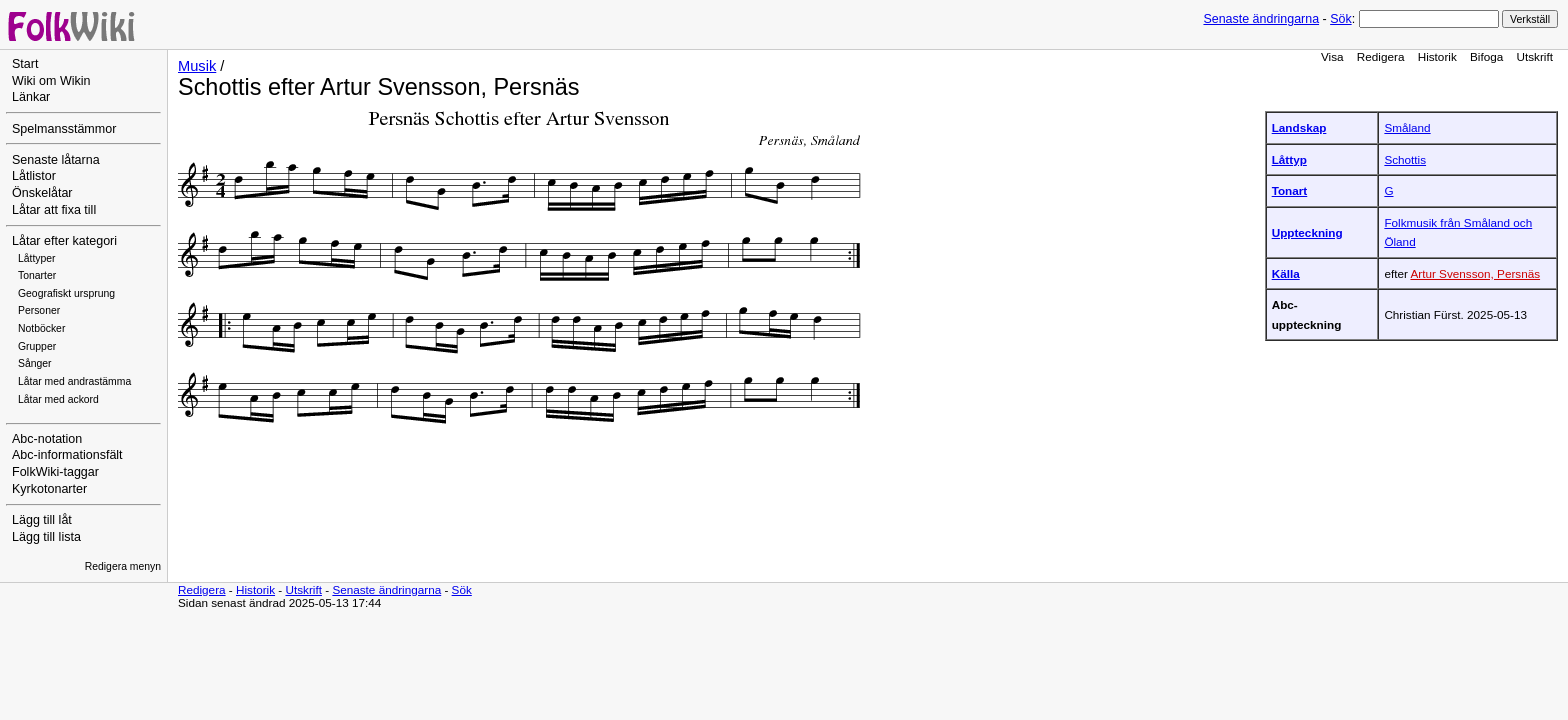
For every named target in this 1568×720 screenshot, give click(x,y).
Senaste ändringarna (1261, 19)
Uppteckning (1307, 232)
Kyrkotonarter (49, 489)
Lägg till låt (42, 520)
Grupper (37, 346)
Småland (1407, 127)
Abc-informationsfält (67, 455)
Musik (197, 66)
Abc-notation (47, 439)
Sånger (35, 363)
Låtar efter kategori (64, 241)
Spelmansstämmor (64, 129)
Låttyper (37, 258)
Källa (1286, 273)
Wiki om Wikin (51, 81)
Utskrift (1535, 56)
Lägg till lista (46, 537)
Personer (39, 310)
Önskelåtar (42, 193)
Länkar (31, 97)
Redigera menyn (123, 566)
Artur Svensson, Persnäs (1475, 273)
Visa (1332, 56)
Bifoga (1486, 56)
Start (25, 64)
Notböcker (41, 328)
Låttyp (1289, 159)
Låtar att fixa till (54, 210)
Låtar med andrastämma (74, 381)
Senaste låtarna (56, 160)
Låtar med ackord (58, 399)
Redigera (1381, 56)
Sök (1340, 19)
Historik (1437, 56)
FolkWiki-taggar (55, 472)
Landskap (1299, 127)
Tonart (1290, 190)
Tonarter (37, 275)
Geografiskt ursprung (66, 293)
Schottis (1405, 159)
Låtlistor (34, 176)
